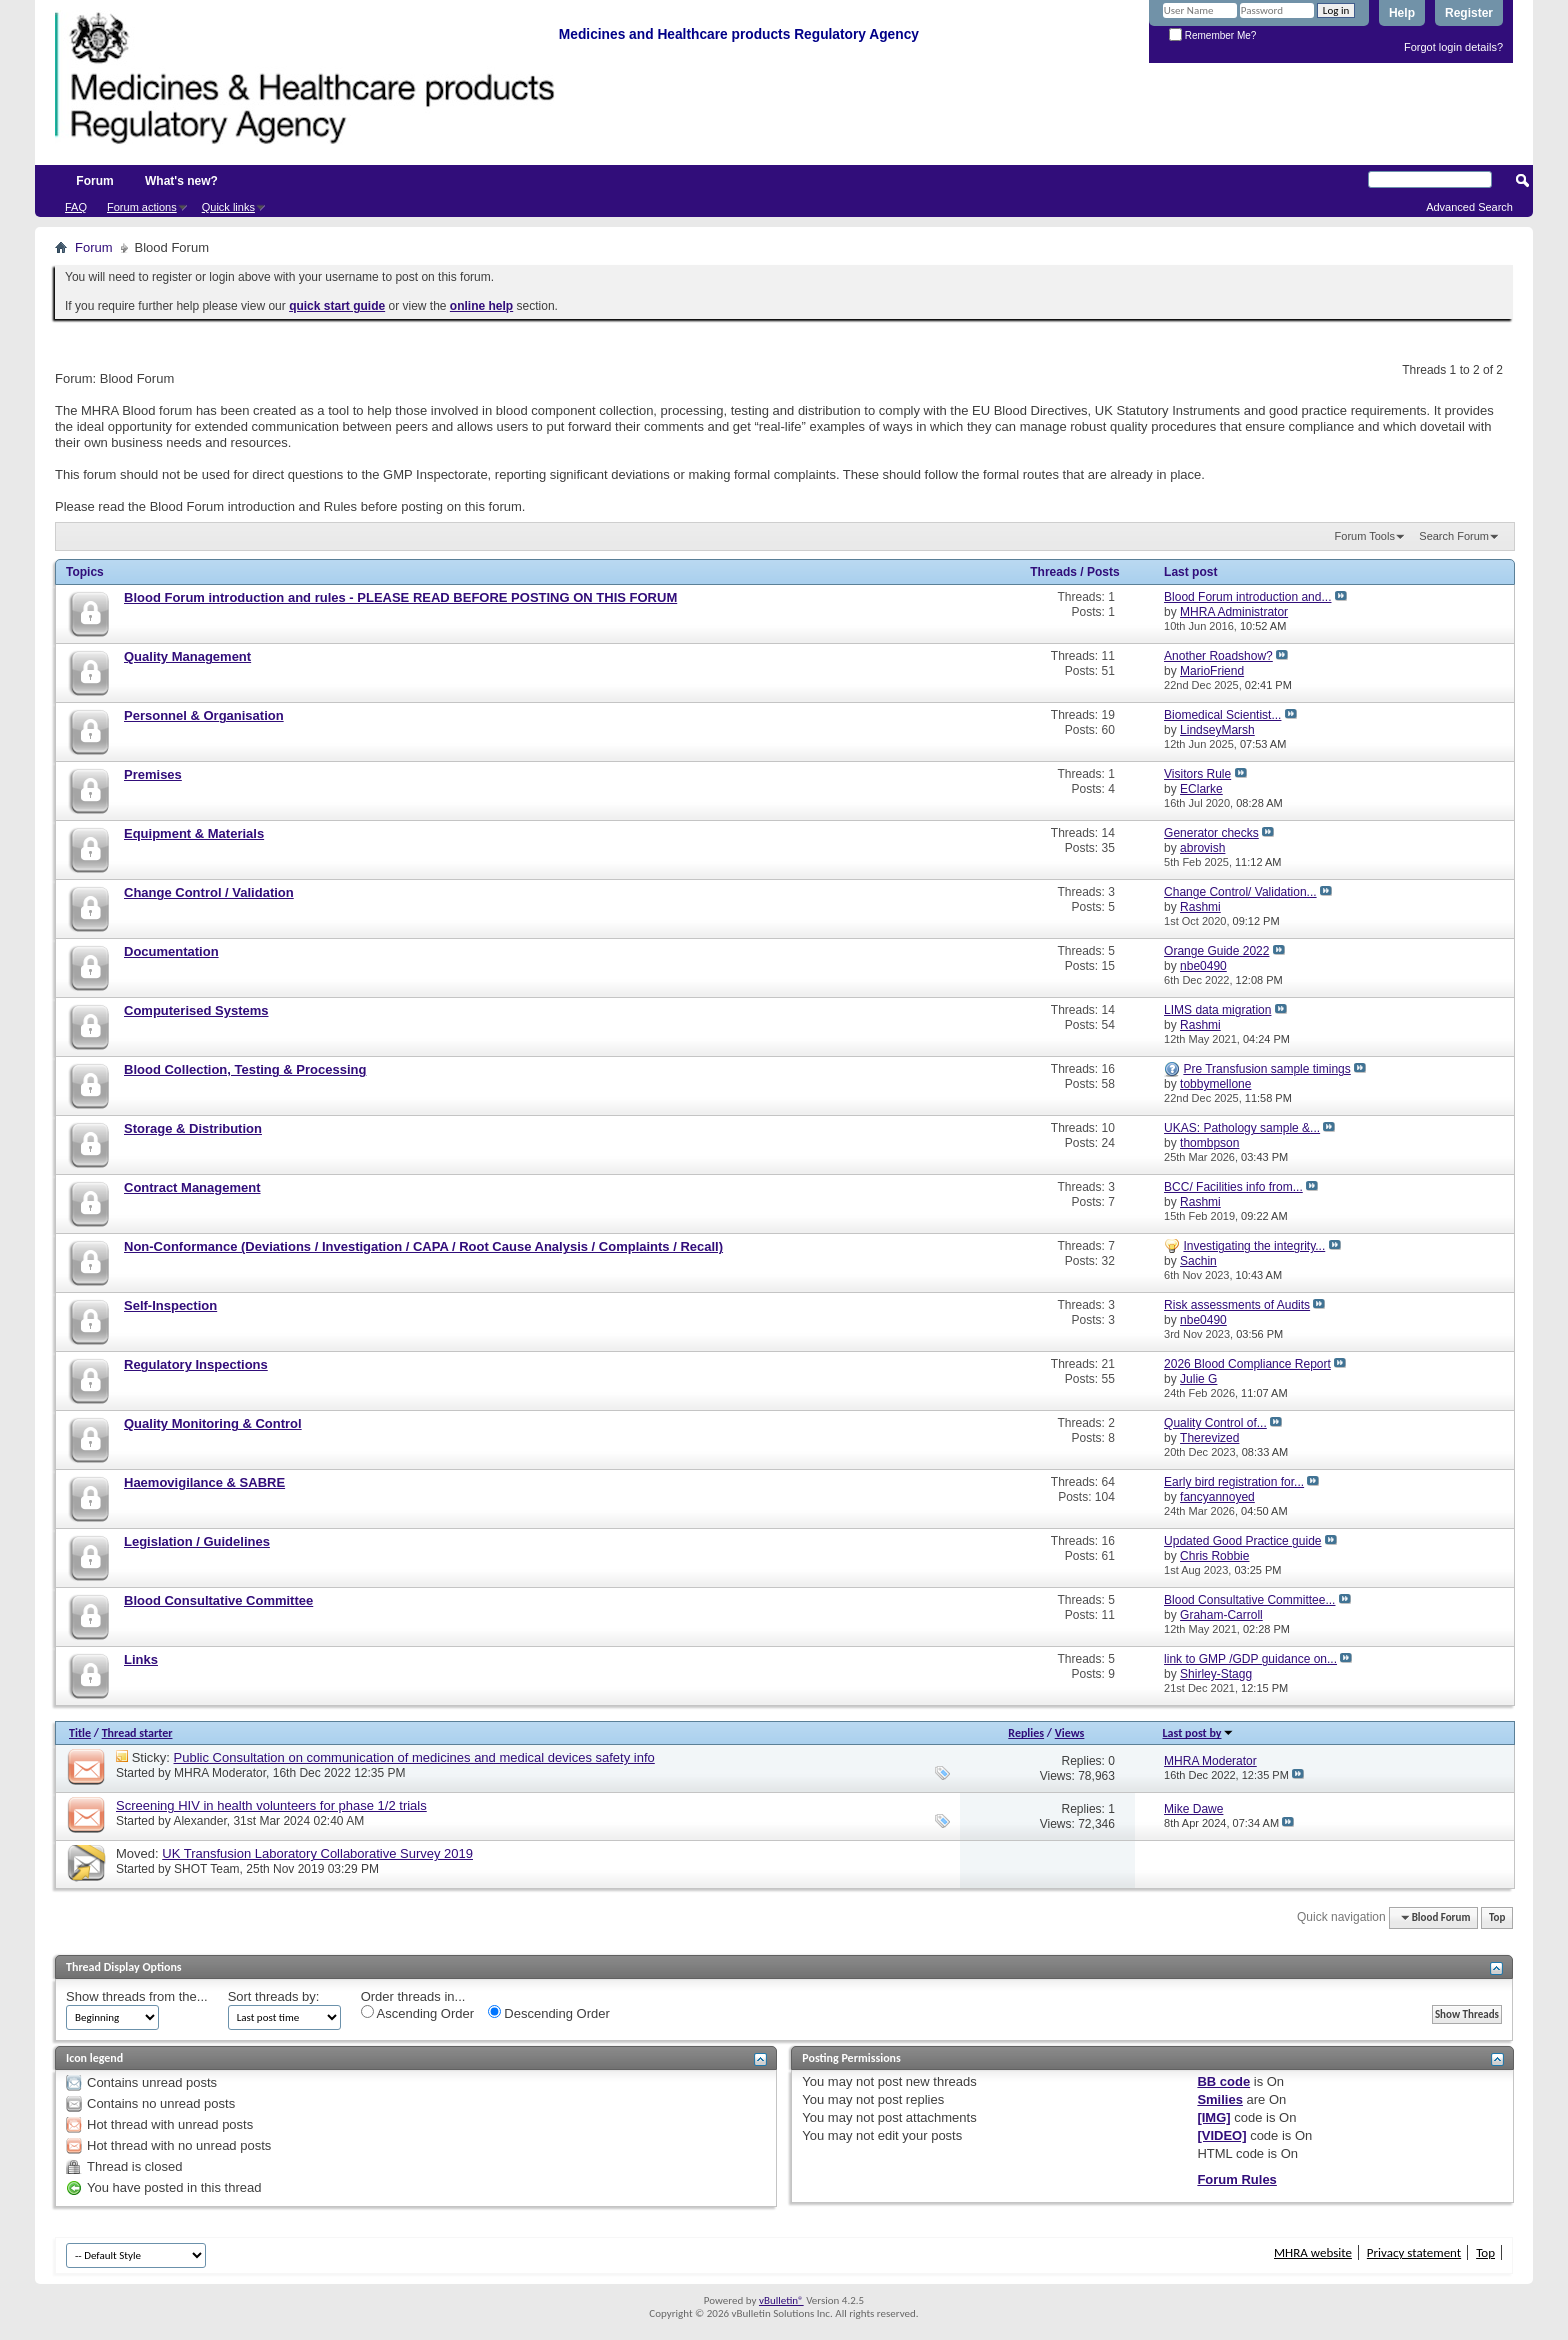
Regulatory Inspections (196, 1364)
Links (141, 1659)
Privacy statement (1414, 2252)
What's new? (181, 181)
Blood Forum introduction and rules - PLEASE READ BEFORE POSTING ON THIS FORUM (400, 597)
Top (1497, 1917)
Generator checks (1211, 833)
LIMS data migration (1217, 1010)
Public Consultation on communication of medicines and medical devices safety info (414, 1757)
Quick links (228, 207)
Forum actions (142, 207)
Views (1070, 1733)
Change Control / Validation (209, 892)
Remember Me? (1212, 35)
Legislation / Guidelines (197, 1541)
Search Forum (1454, 536)
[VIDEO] (1221, 2135)
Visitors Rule (1197, 774)
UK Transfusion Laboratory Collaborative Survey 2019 (317, 1853)
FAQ (76, 207)
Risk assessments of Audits (1237, 1305)
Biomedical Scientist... (1222, 715)
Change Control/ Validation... (1240, 892)
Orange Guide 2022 (1216, 951)
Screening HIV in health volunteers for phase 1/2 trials (271, 1805)
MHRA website (1313, 2252)
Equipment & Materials (194, 833)
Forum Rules (1236, 2179)
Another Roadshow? (1218, 656)
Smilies (1220, 2099)
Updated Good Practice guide (1242, 1541)
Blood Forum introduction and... (1247, 597)
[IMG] (1213, 2117)
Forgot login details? (1453, 47)
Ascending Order (417, 2013)
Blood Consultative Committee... (1249, 1600)
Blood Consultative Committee (218, 1600)
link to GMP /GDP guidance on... (1250, 1659)
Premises (153, 774)
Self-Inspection (170, 1305)
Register (1469, 13)
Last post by (1198, 1733)
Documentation (171, 951)
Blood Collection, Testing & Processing (245, 1069)
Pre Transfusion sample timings (1266, 1069)
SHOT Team (207, 1869)
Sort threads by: (274, 1996)
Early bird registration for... (1234, 1482)
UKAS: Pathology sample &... (1242, 1128)
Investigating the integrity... (1254, 1246)
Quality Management (187, 656)
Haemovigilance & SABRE (204, 1482)
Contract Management (192, 1187)
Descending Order (549, 2013)
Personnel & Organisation (204, 715)
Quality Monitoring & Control (213, 1423)
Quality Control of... (1215, 1423)
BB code (1223, 2081)
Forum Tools (1365, 536)
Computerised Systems (196, 1010)
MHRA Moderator (220, 1773)
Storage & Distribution (193, 1128)
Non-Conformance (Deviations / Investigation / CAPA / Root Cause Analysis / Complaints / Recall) (423, 1246)
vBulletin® (781, 2300)
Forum (94, 181)
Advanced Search (1469, 207)
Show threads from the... (137, 1996)
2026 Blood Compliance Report (1247, 1364)
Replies (1026, 1733)
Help (1402, 13)
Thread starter (137, 1733)
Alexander (199, 1821)
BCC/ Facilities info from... (1233, 1187)
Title (80, 1733)
